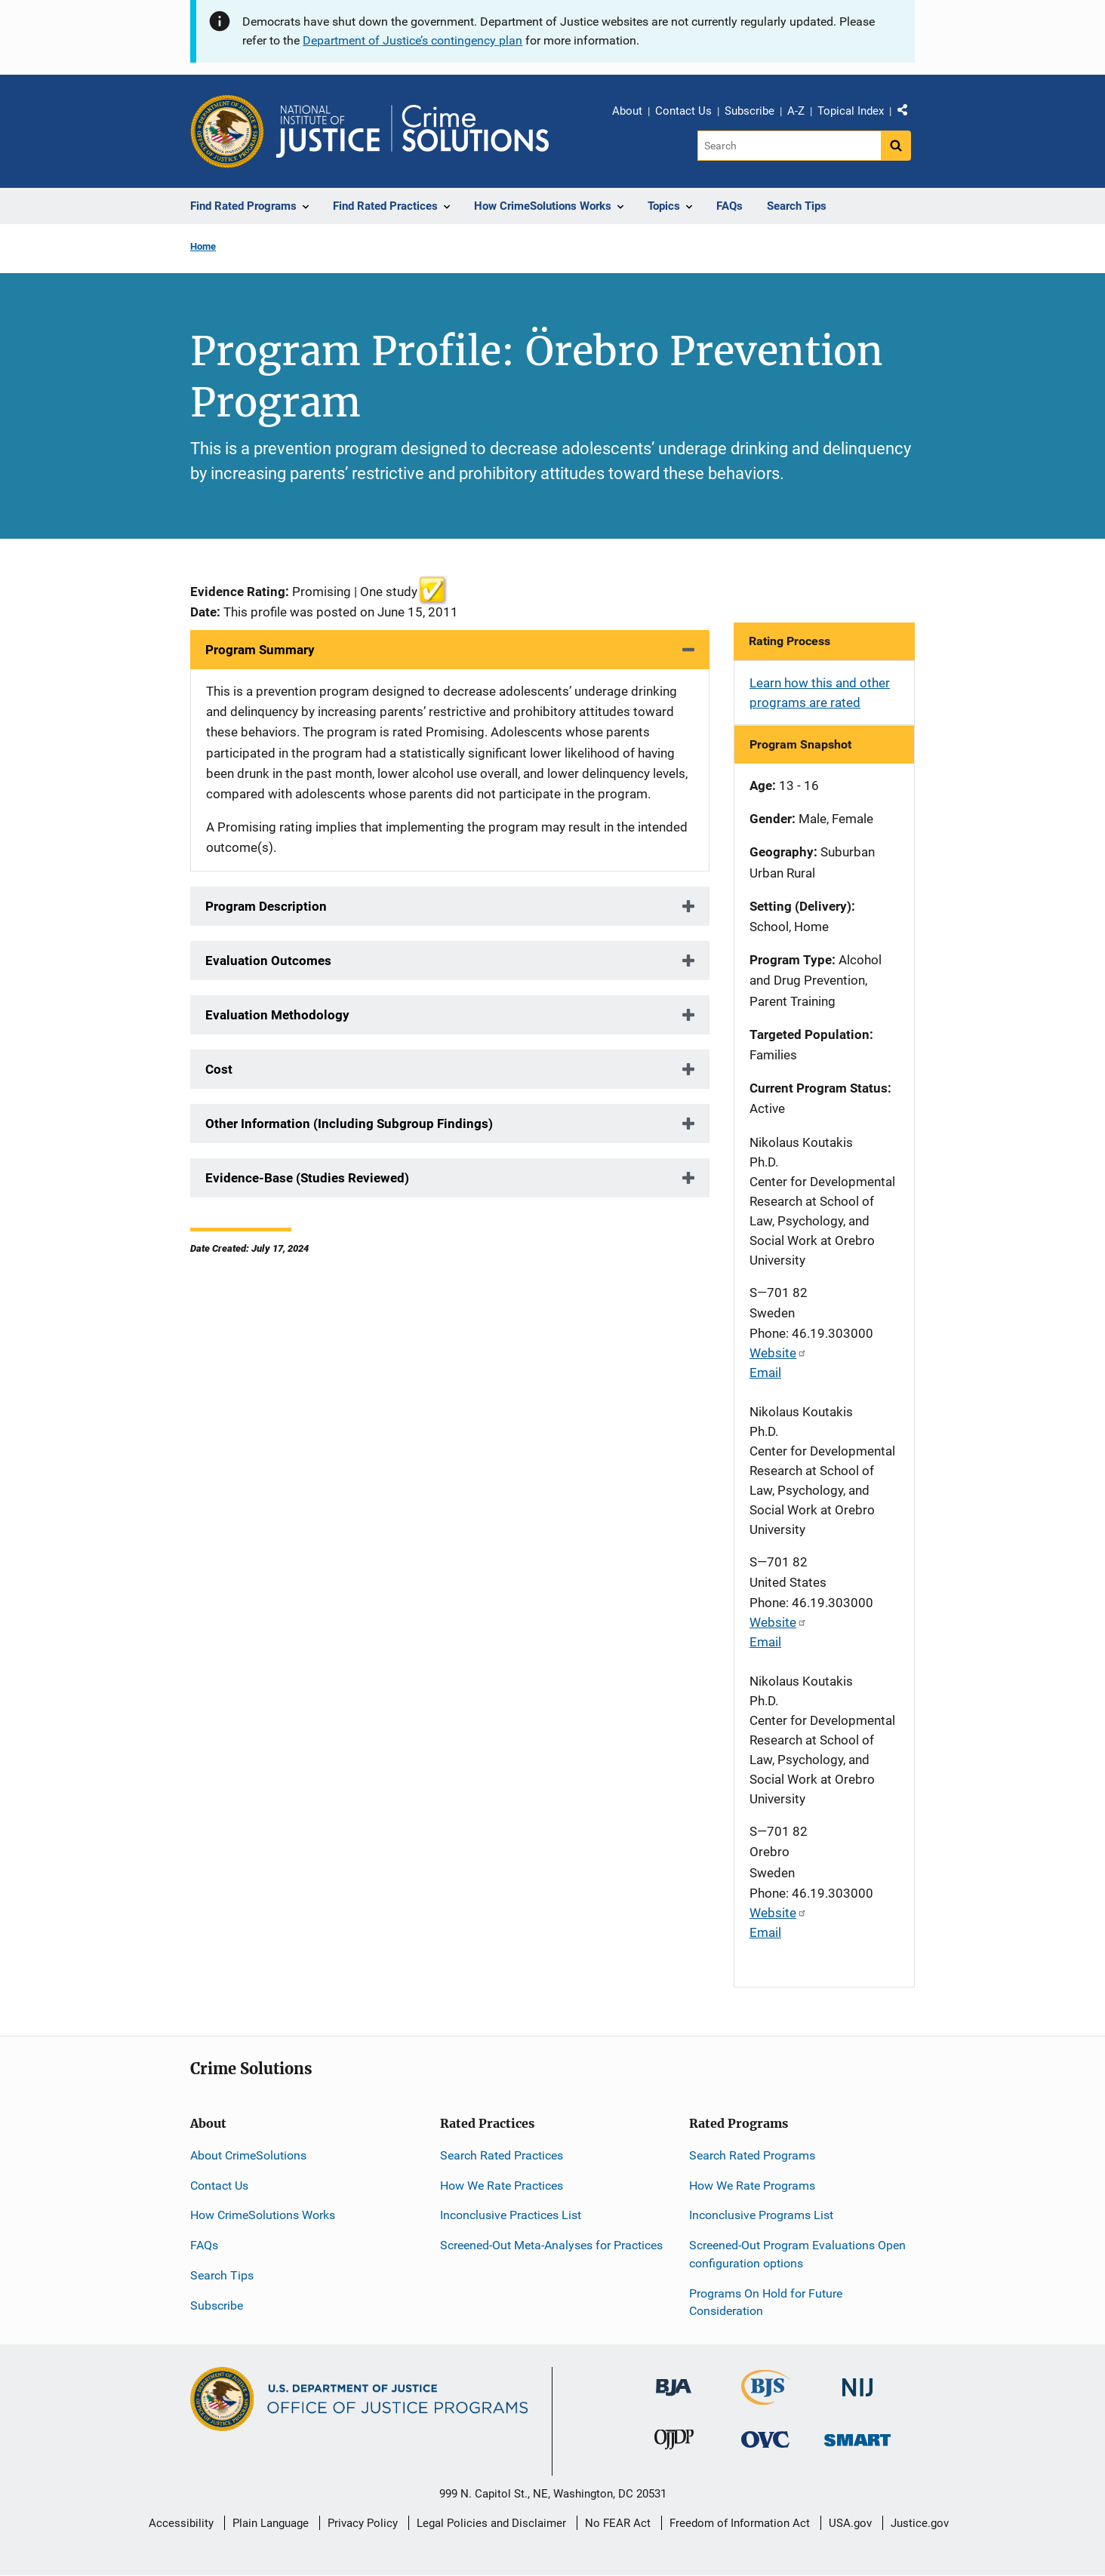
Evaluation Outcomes (268, 960)
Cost (218, 1069)
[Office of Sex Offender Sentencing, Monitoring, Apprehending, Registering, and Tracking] (857, 2436)
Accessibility (181, 2523)
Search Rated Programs (752, 2155)
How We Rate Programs (752, 2185)
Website (778, 1352)
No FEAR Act (618, 2523)
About (627, 111)
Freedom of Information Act (739, 2523)
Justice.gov (920, 2523)
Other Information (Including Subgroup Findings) (349, 1123)
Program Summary (260, 649)
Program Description (266, 906)
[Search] (789, 146)
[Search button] (896, 146)
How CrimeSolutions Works (262, 2215)
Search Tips (222, 2275)
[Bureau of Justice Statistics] (765, 2398)
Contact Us (683, 111)
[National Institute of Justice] (857, 2381)
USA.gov (850, 2523)
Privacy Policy (363, 2523)
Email (765, 1372)
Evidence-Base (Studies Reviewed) (307, 1177)
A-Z (796, 111)
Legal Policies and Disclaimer (491, 2523)
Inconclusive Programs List (761, 2215)
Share (908, 113)
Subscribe (749, 111)
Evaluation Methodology (277, 1014)
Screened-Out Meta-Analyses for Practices (551, 2245)
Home (203, 246)
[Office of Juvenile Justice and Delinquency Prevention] (674, 2443)
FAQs (204, 2245)
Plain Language (270, 2523)
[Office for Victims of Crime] (765, 2439)
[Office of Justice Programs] (227, 131)
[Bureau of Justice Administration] (673, 2380)
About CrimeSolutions (248, 2155)
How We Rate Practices (501, 2185)
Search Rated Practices (501, 2155)
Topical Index (850, 111)
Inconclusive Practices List (510, 2215)
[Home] (412, 131)
